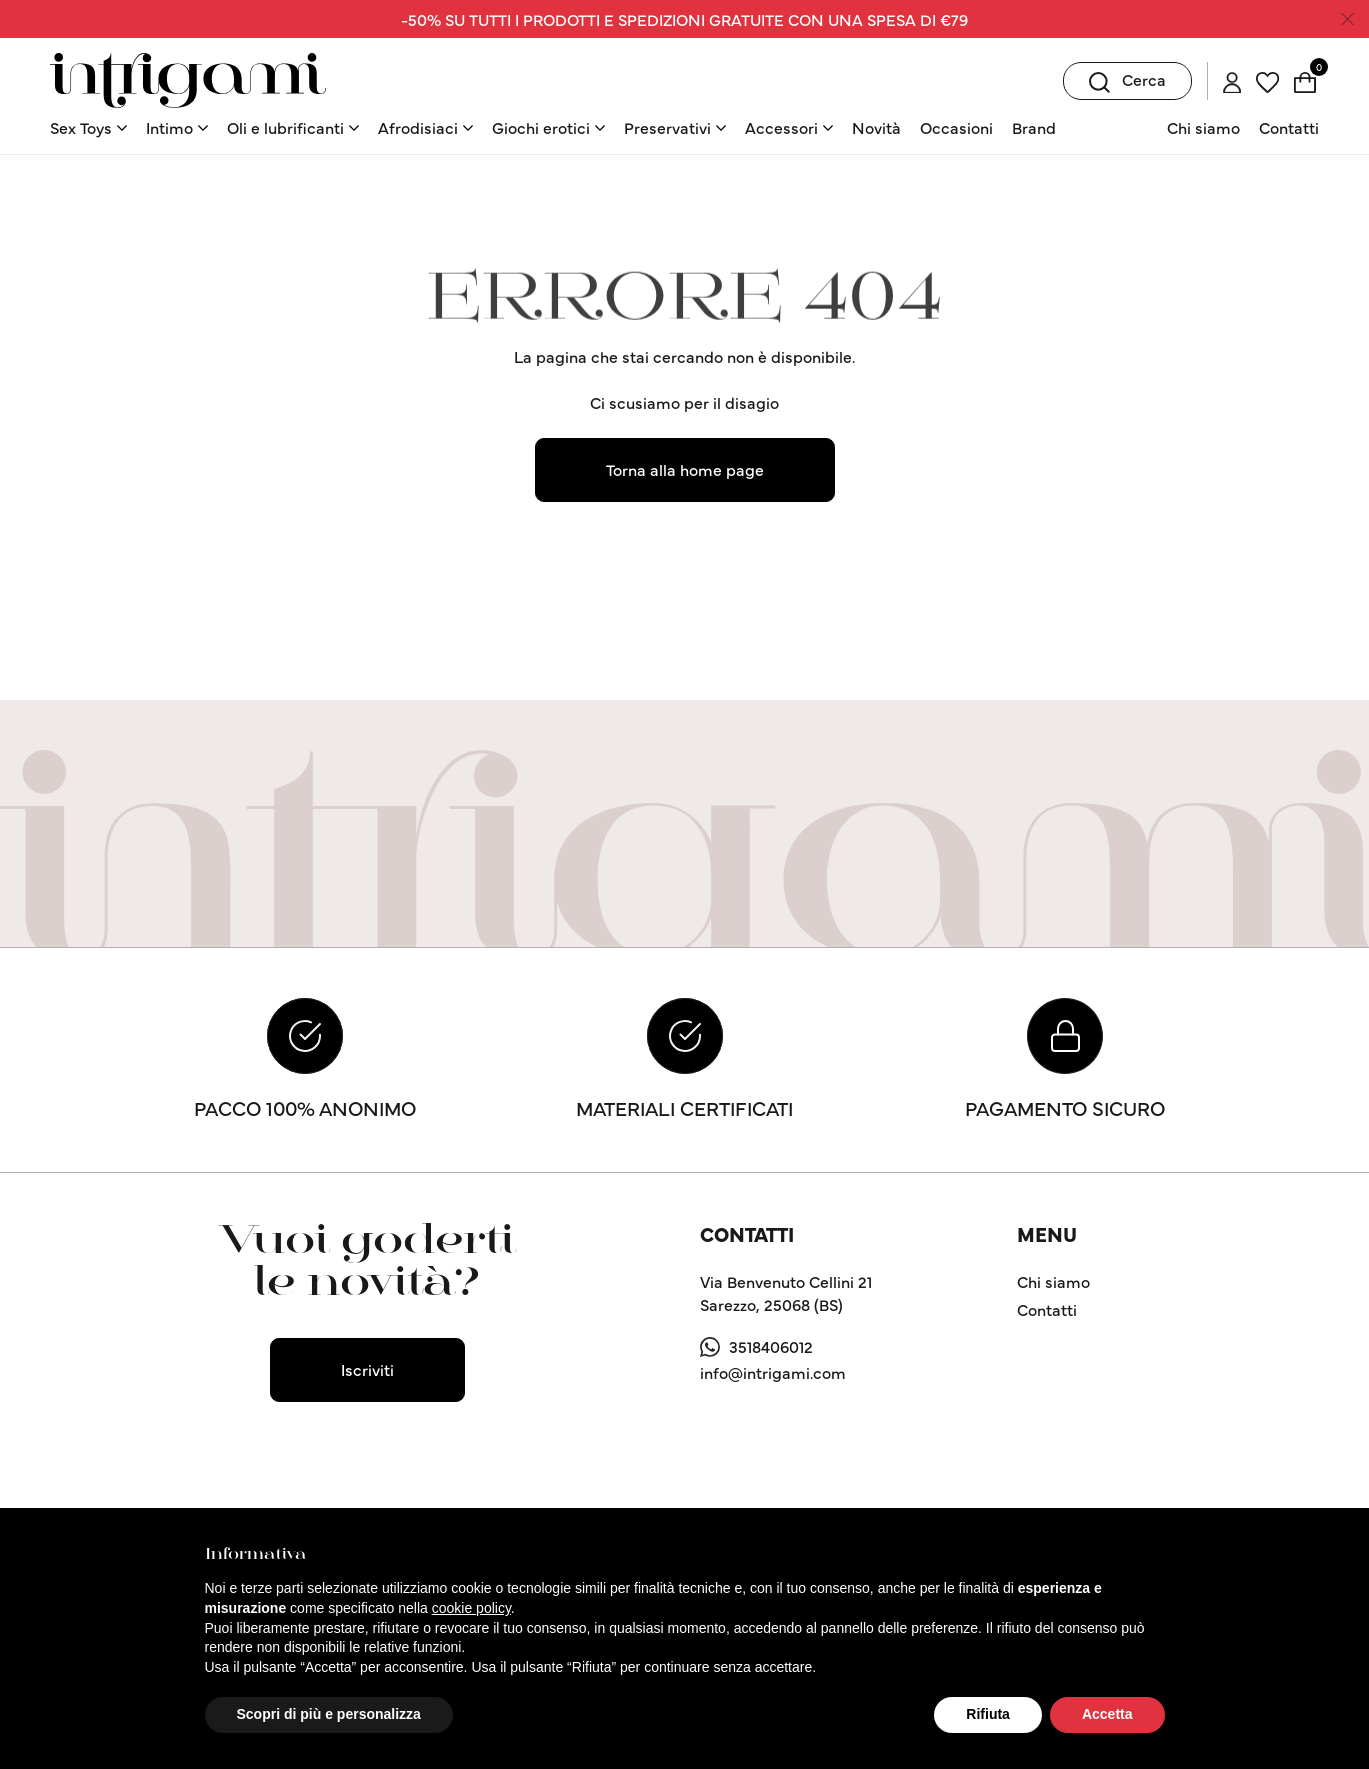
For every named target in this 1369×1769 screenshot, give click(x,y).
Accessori (781, 127)
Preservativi (667, 127)
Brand (1034, 127)
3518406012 (771, 1346)
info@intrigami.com (773, 1372)
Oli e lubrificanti (285, 127)
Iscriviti (367, 1369)
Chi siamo (1203, 127)
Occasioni (956, 127)
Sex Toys (81, 127)
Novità (876, 127)
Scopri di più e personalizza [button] (329, 1714)
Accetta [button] (1107, 1714)
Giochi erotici (541, 127)
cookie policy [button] (471, 1608)
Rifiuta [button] (988, 1714)
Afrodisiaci (418, 127)
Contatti (1289, 127)
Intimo (169, 127)
